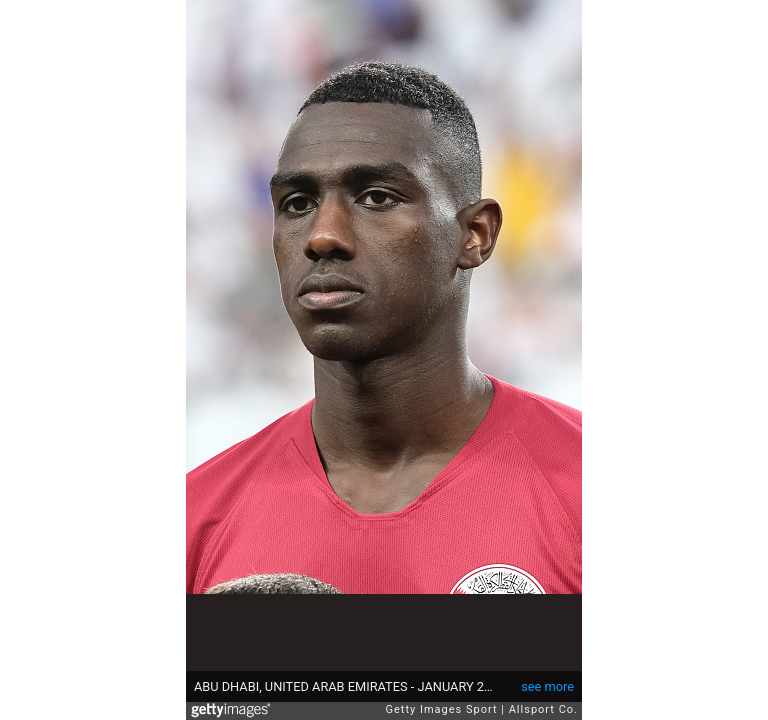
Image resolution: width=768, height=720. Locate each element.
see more (547, 686)
